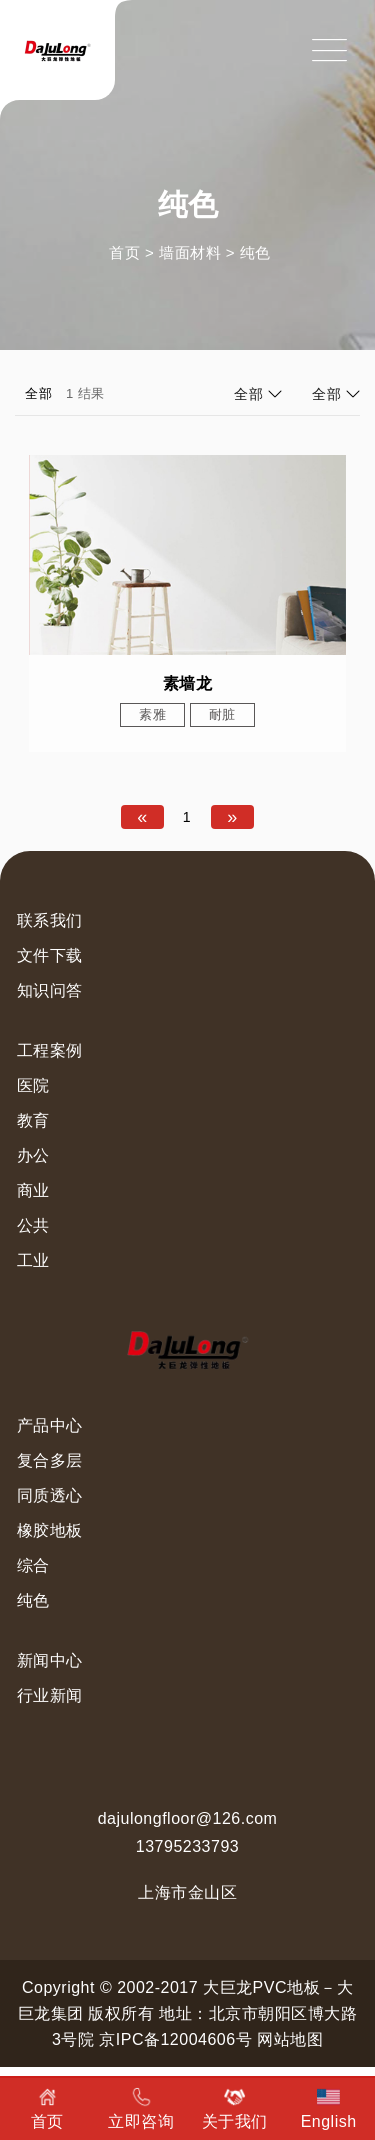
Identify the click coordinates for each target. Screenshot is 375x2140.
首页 (124, 252)
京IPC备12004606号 (175, 2039)
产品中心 (50, 1425)
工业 (33, 1260)
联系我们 (50, 920)
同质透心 (50, 1495)
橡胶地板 (50, 1530)
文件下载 (50, 955)
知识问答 (50, 990)
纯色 (255, 252)
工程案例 (50, 1050)
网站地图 (290, 2039)
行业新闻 (50, 1695)
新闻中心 (50, 1660)
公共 (33, 1225)
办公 (33, 1155)
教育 (33, 1120)
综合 (33, 1565)
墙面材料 (190, 252)
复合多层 (50, 1460)
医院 (33, 1085)
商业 (33, 1190)
